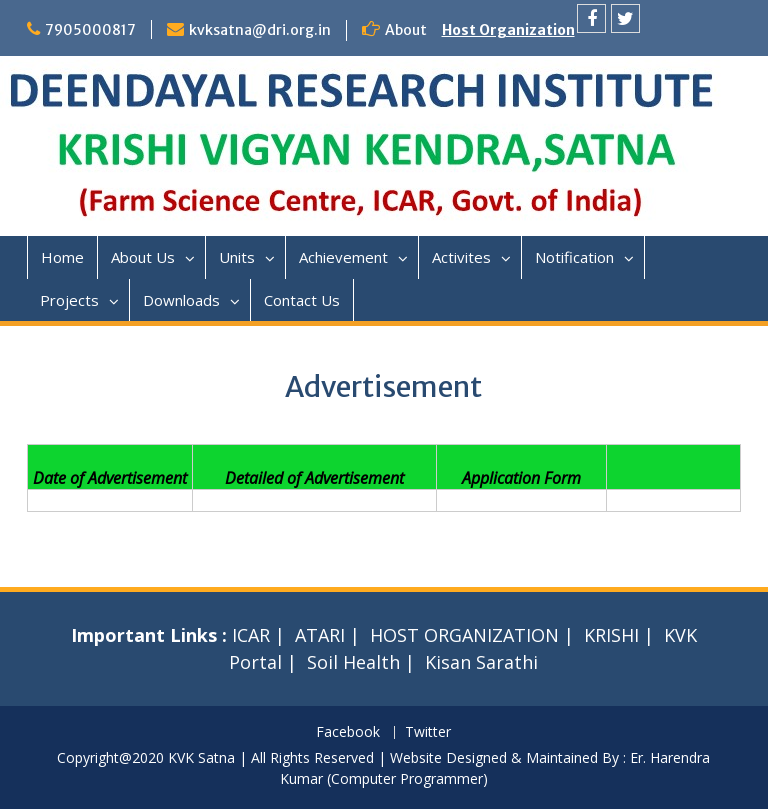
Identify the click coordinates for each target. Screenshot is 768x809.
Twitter (428, 732)
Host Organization (508, 30)
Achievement (343, 257)
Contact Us (302, 300)
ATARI (320, 635)
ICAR (251, 635)
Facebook (348, 732)
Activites (461, 257)
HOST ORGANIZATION (464, 635)
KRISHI (611, 635)
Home (62, 257)
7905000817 (90, 30)
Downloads (181, 300)
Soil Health (353, 662)
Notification (574, 257)
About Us (143, 257)
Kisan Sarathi (481, 662)
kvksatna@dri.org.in (260, 30)
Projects (69, 300)
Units (237, 257)
